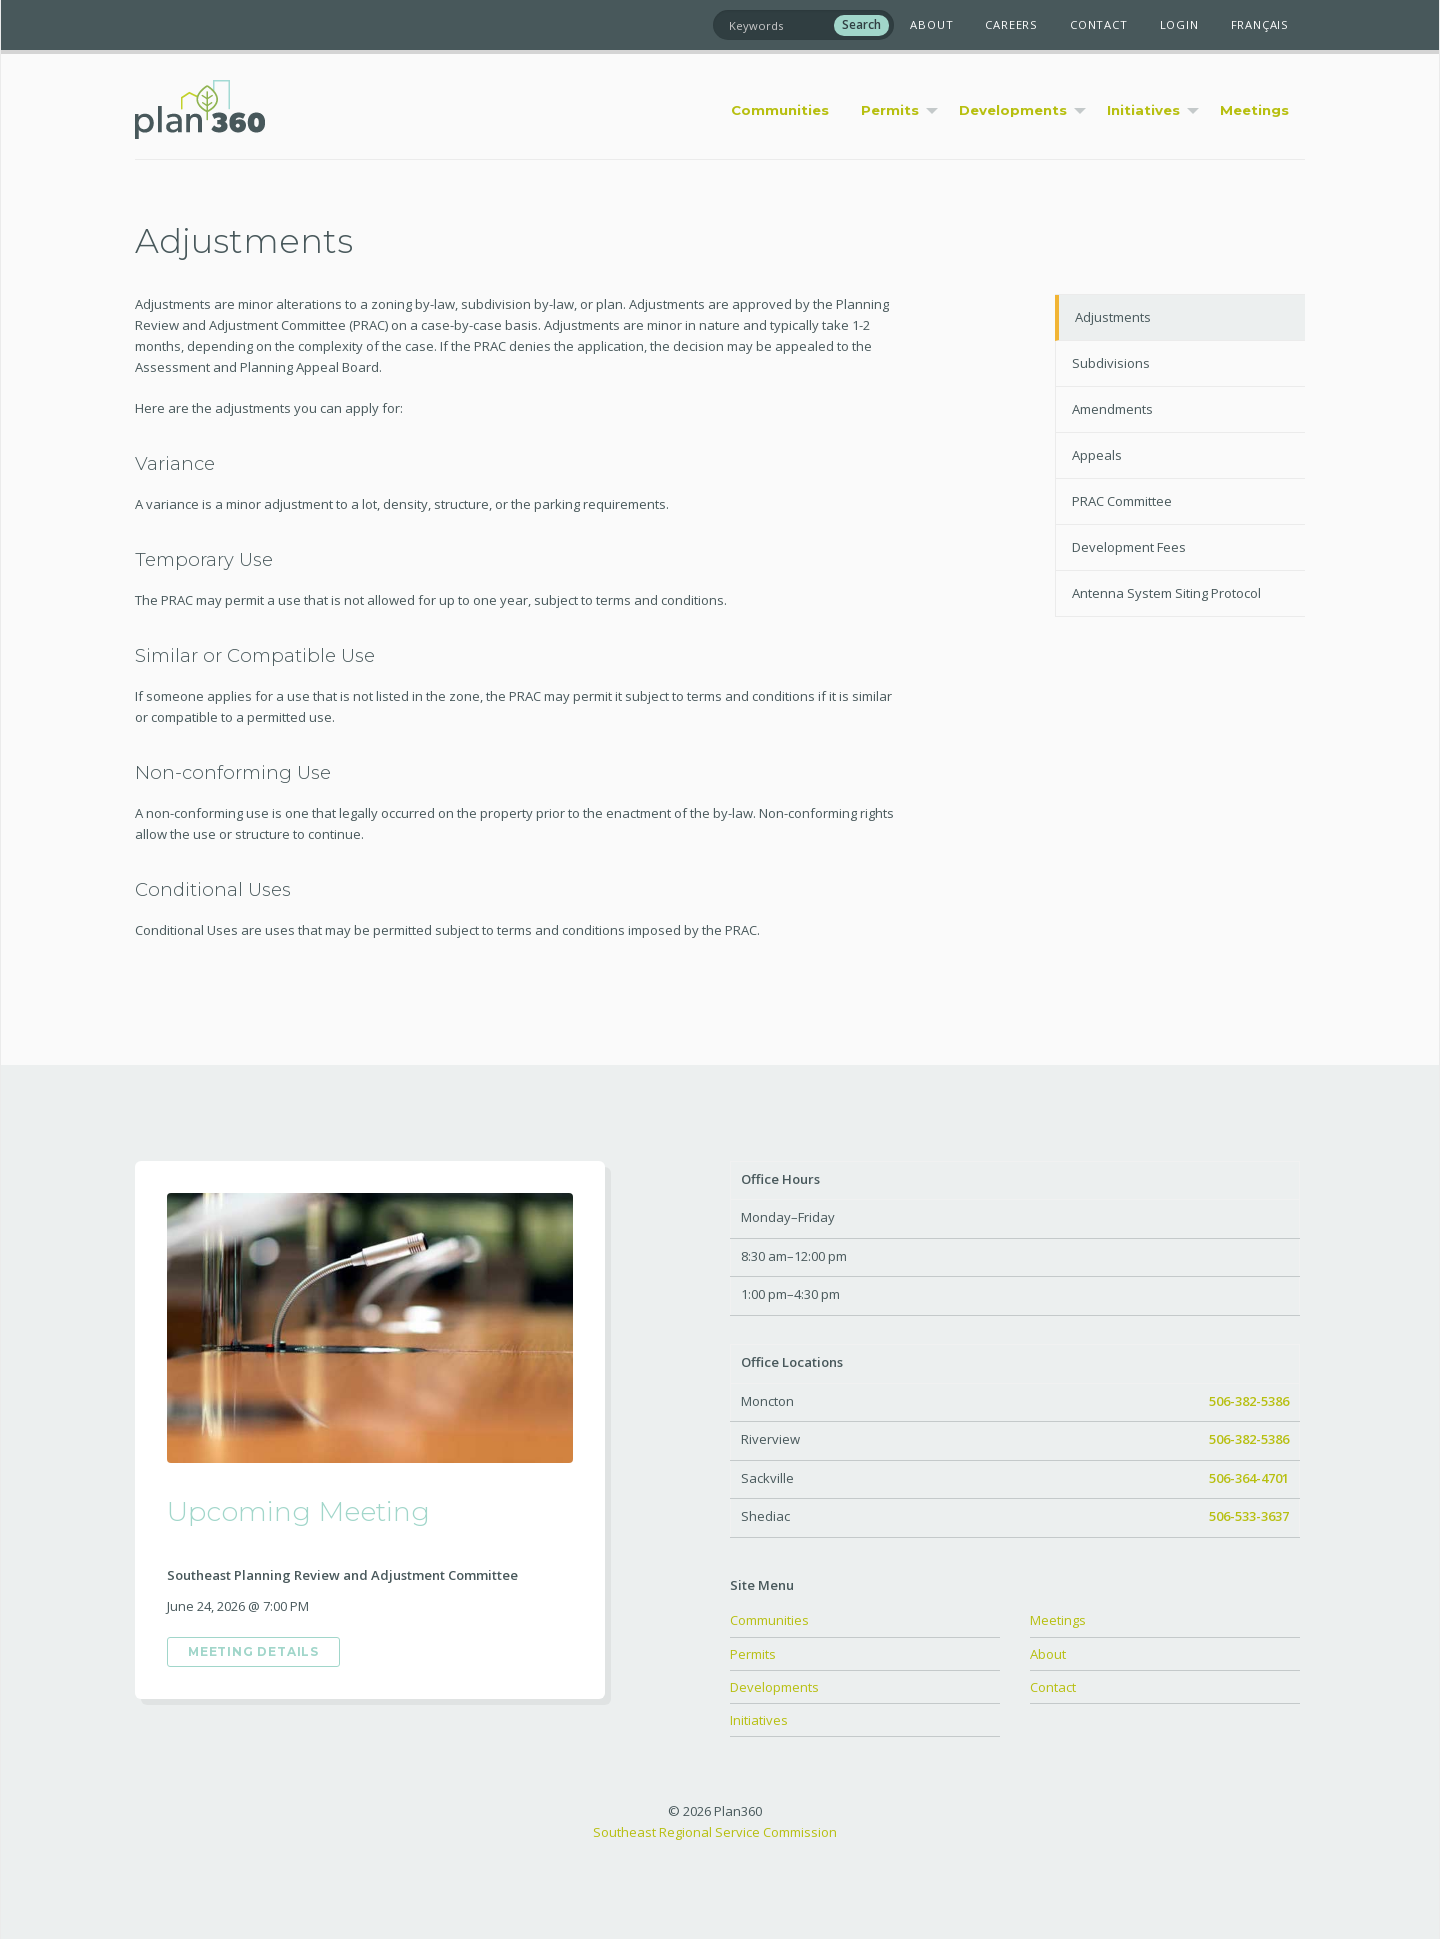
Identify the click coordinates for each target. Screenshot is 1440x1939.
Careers (1011, 24)
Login (1179, 24)
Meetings (1058, 1620)
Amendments (1112, 409)
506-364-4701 (1249, 1478)
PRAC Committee (1122, 501)
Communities (769, 1620)
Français (1260, 24)
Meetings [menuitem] (1254, 110)
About (931, 24)
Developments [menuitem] (1013, 110)
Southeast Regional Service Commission (715, 1832)
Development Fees (1129, 547)
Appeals (1097, 455)
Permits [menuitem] (890, 110)
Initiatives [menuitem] (1143, 110)
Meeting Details (253, 1651)
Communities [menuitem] (780, 110)
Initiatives (759, 1720)
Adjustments (1113, 317)
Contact (1099, 24)
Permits (753, 1654)
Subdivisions (1111, 363)
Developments (774, 1687)
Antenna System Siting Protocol (1166, 593)
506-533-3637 (1249, 1516)
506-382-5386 (1249, 1401)
